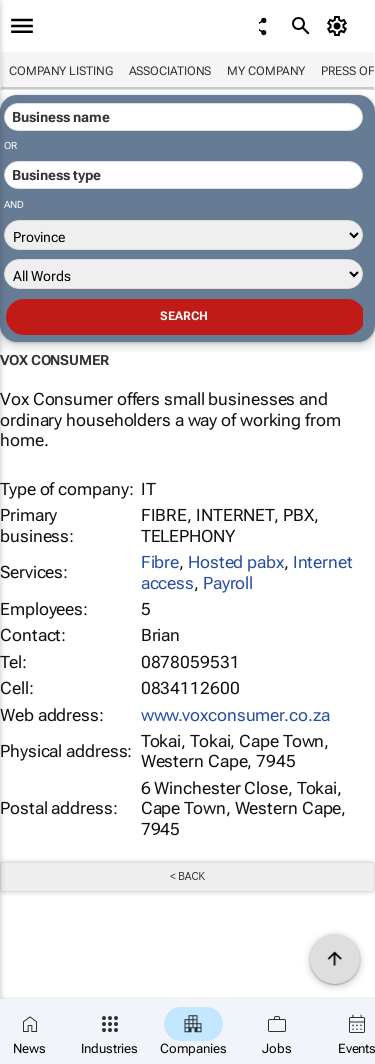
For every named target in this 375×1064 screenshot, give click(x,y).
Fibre (160, 562)
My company (266, 71)
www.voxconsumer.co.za (235, 715)
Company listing (61, 71)
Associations (170, 71)
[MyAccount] (340, 26)
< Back (187, 876)
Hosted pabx (236, 562)
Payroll (228, 583)
